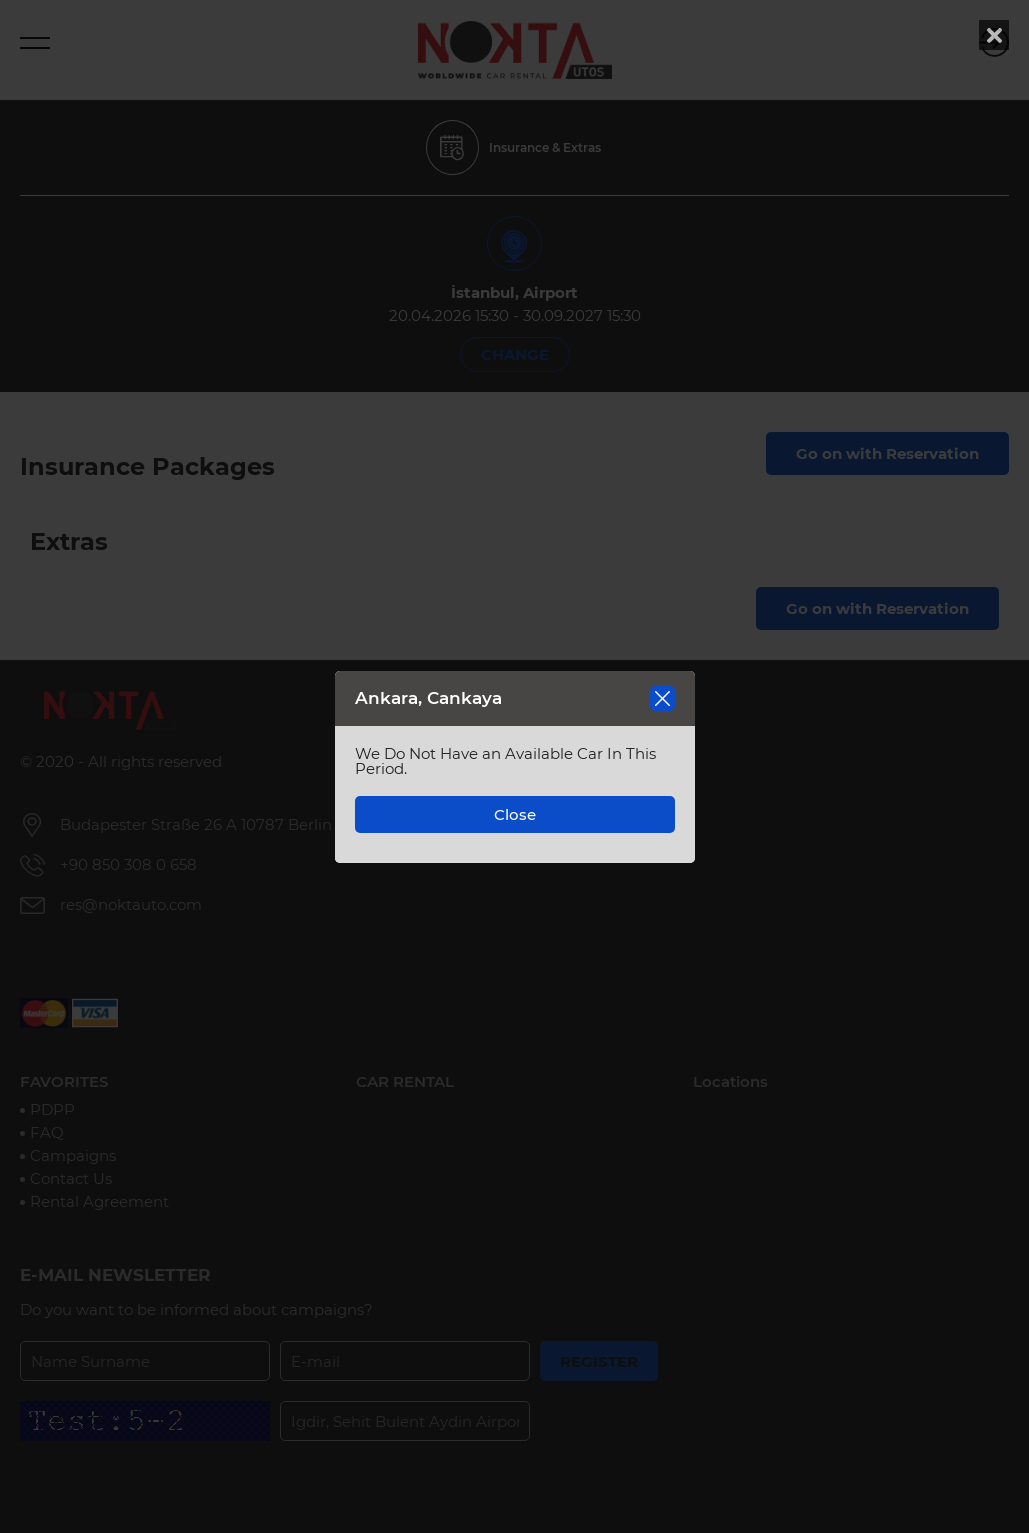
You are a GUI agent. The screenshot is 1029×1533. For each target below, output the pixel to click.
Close (515, 814)
